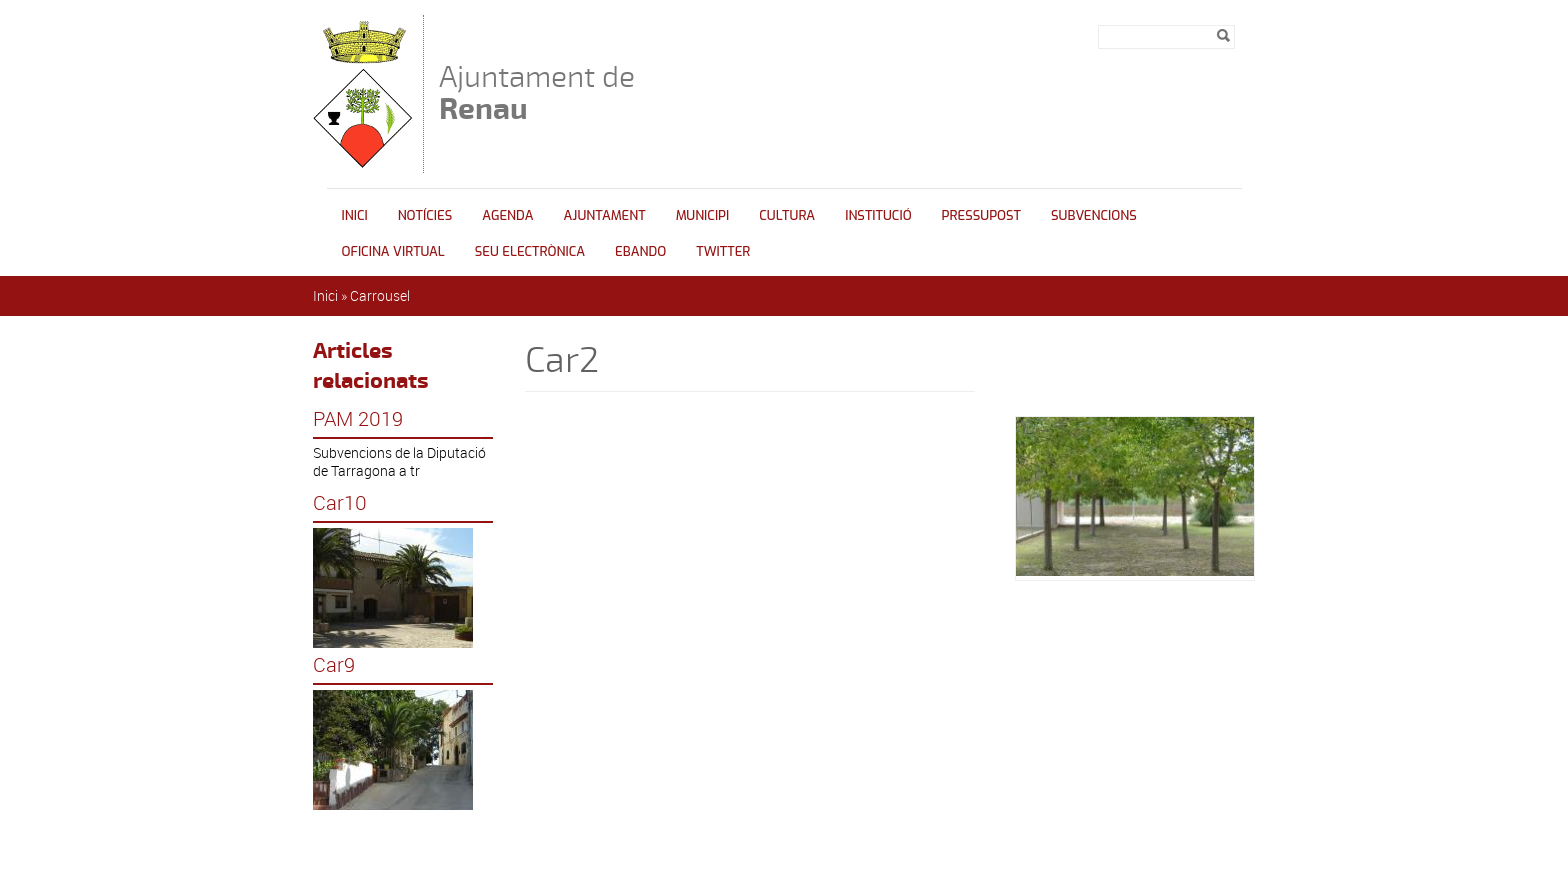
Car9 (334, 665)
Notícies (425, 215)
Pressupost (981, 215)
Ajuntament (605, 215)
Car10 (340, 503)
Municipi (703, 215)
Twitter (723, 251)
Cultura (787, 215)
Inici (355, 215)
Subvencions (1094, 215)
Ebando (640, 251)
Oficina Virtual (393, 251)
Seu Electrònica (530, 251)
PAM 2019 (358, 419)
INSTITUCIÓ (878, 215)
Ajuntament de (537, 92)
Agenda (507, 215)
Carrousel (380, 295)
